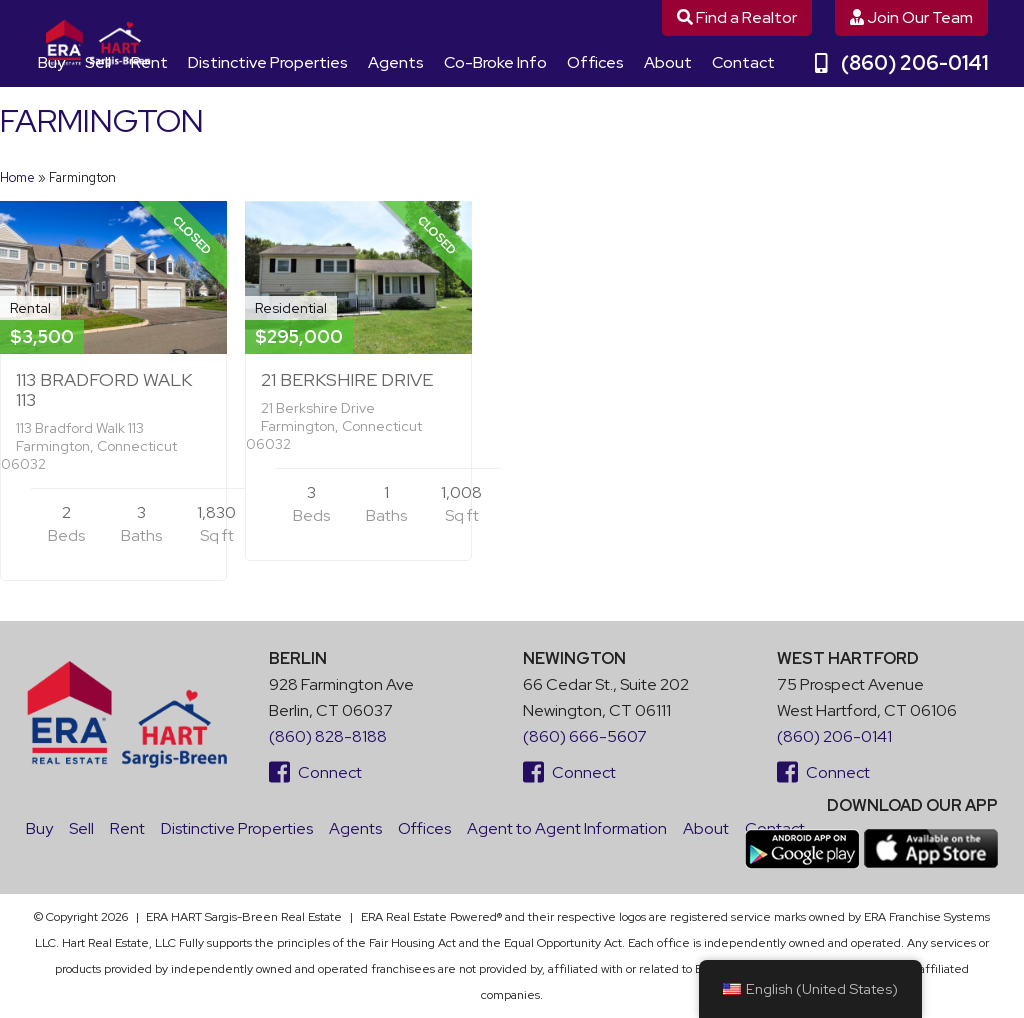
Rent (149, 62)
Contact (743, 62)
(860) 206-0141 (902, 63)
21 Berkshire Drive (347, 379)
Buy (51, 62)
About (668, 62)
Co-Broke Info (495, 62)
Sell (98, 62)
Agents (396, 62)
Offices (595, 62)
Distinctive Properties (268, 62)
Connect (315, 772)
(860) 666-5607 (585, 736)
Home (17, 177)
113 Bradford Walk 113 (104, 389)
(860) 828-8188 (328, 736)
